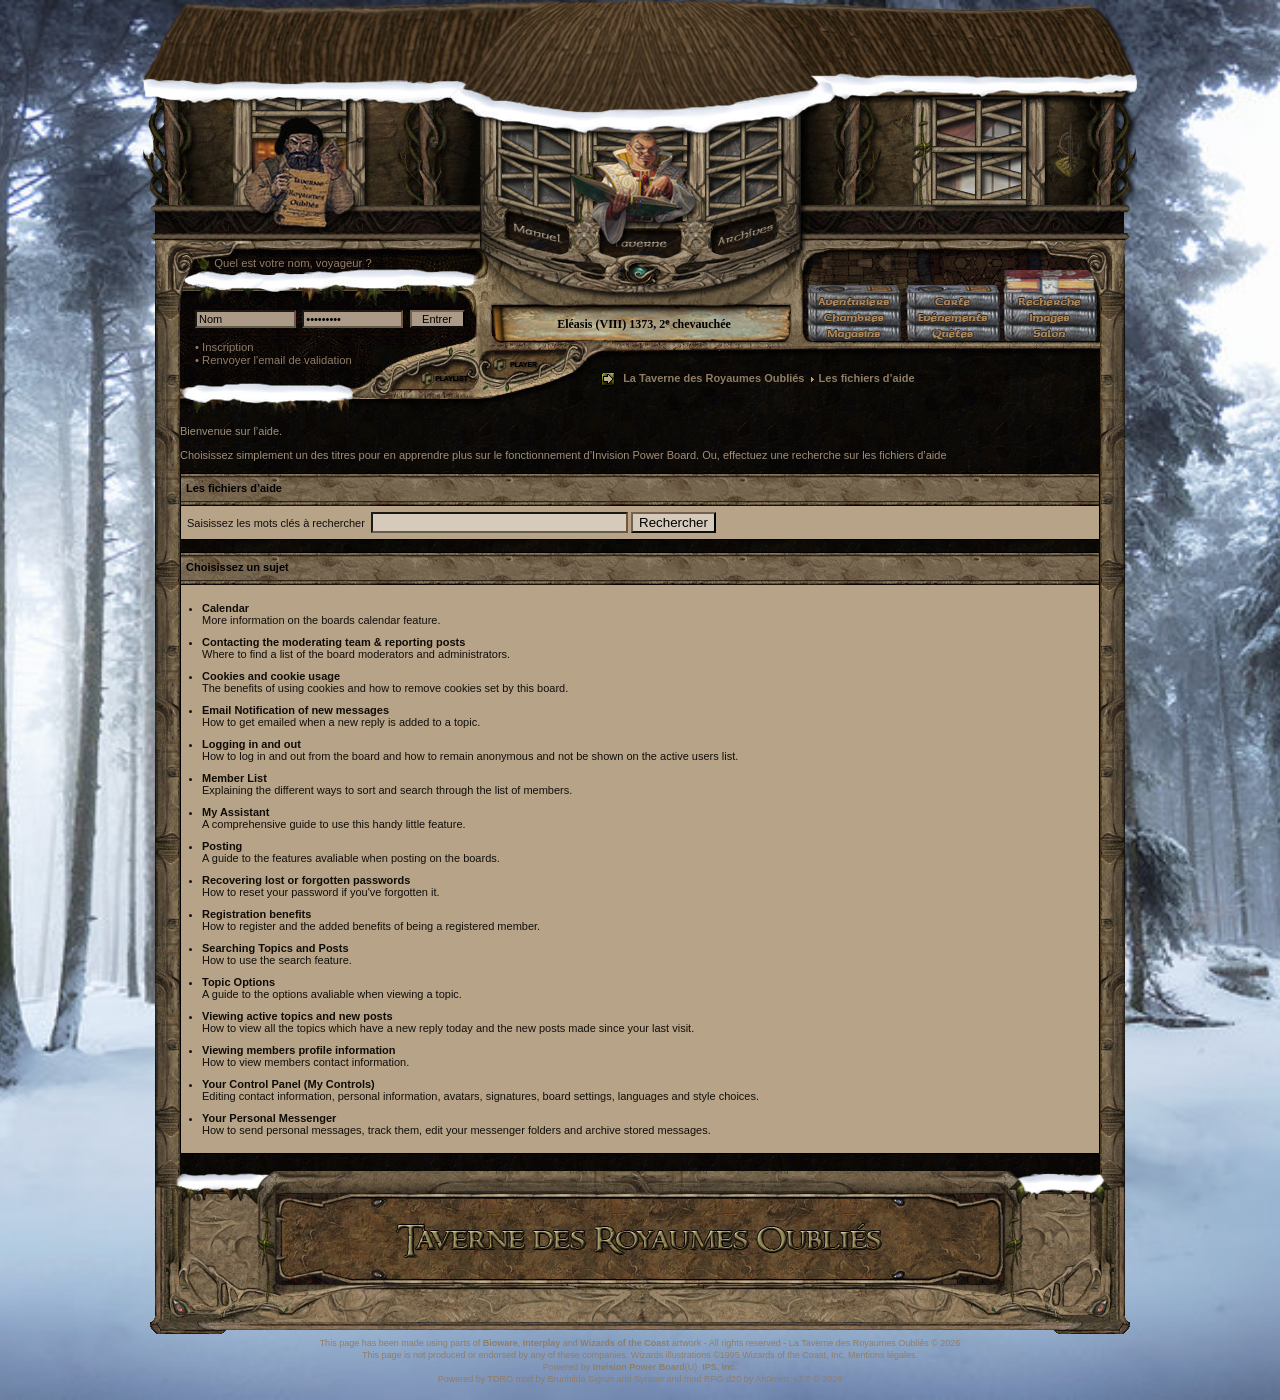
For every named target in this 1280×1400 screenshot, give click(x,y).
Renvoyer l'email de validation (277, 360)
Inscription (228, 347)
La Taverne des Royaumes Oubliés (713, 378)
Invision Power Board (639, 1367)
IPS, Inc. (719, 1367)
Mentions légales (882, 1355)
